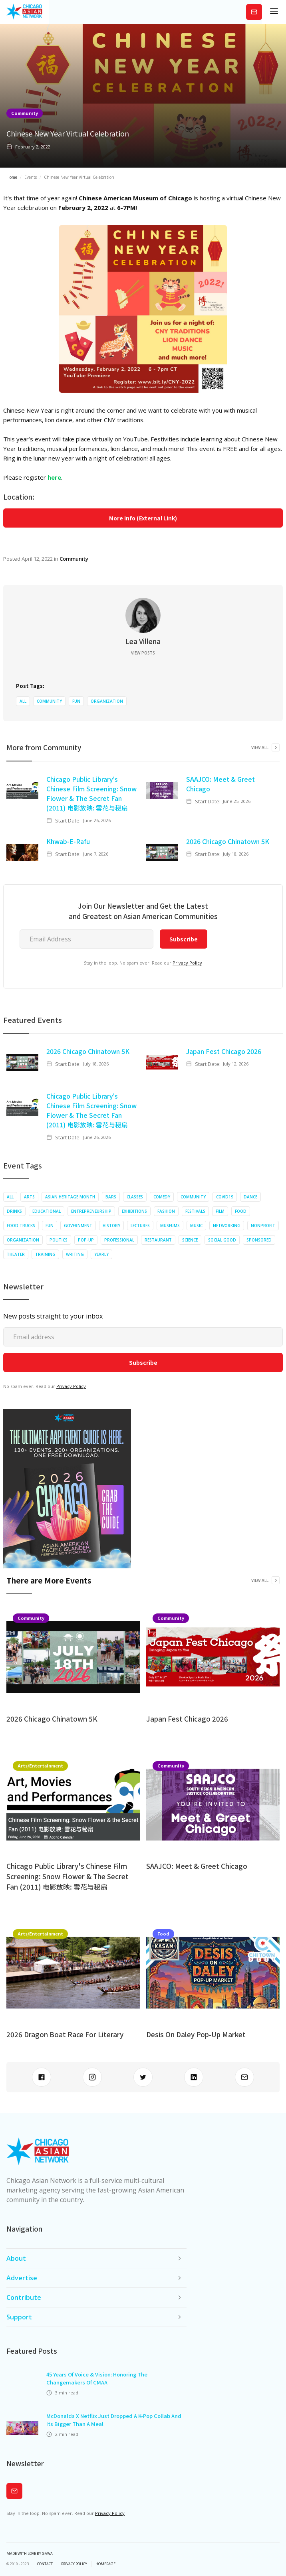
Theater (16, 1254)
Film (220, 1211)
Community (24, 113)
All (23, 701)
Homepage (105, 2564)
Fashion (166, 1211)
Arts (29, 1197)
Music (196, 1225)
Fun (76, 701)
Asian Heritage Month (70, 1197)
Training (45, 1254)
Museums (170, 1225)
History (111, 1225)
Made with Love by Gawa (29, 2553)
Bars (110, 1197)
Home (11, 177)
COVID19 (224, 1197)
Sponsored (259, 1240)
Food (240, 1211)
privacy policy (74, 2564)
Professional (119, 1240)
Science (190, 1240)
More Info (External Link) (143, 518)
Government (78, 1225)
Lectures (140, 1225)
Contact (45, 2564)
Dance (250, 1197)
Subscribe (254, 12)
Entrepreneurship (91, 1211)
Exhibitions (134, 1211)
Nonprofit (263, 1225)
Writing (75, 1254)
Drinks (14, 1211)
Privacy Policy (187, 963)
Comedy (161, 1197)
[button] (274, 12)
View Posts (143, 653)
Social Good (222, 1240)
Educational (46, 1211)
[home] (24, 12)
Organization (107, 701)
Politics (59, 1240)
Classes (135, 1197)
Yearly (101, 1254)
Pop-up (86, 1240)
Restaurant (158, 1240)
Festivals (195, 1211)
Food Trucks (21, 1225)
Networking (226, 1225)
